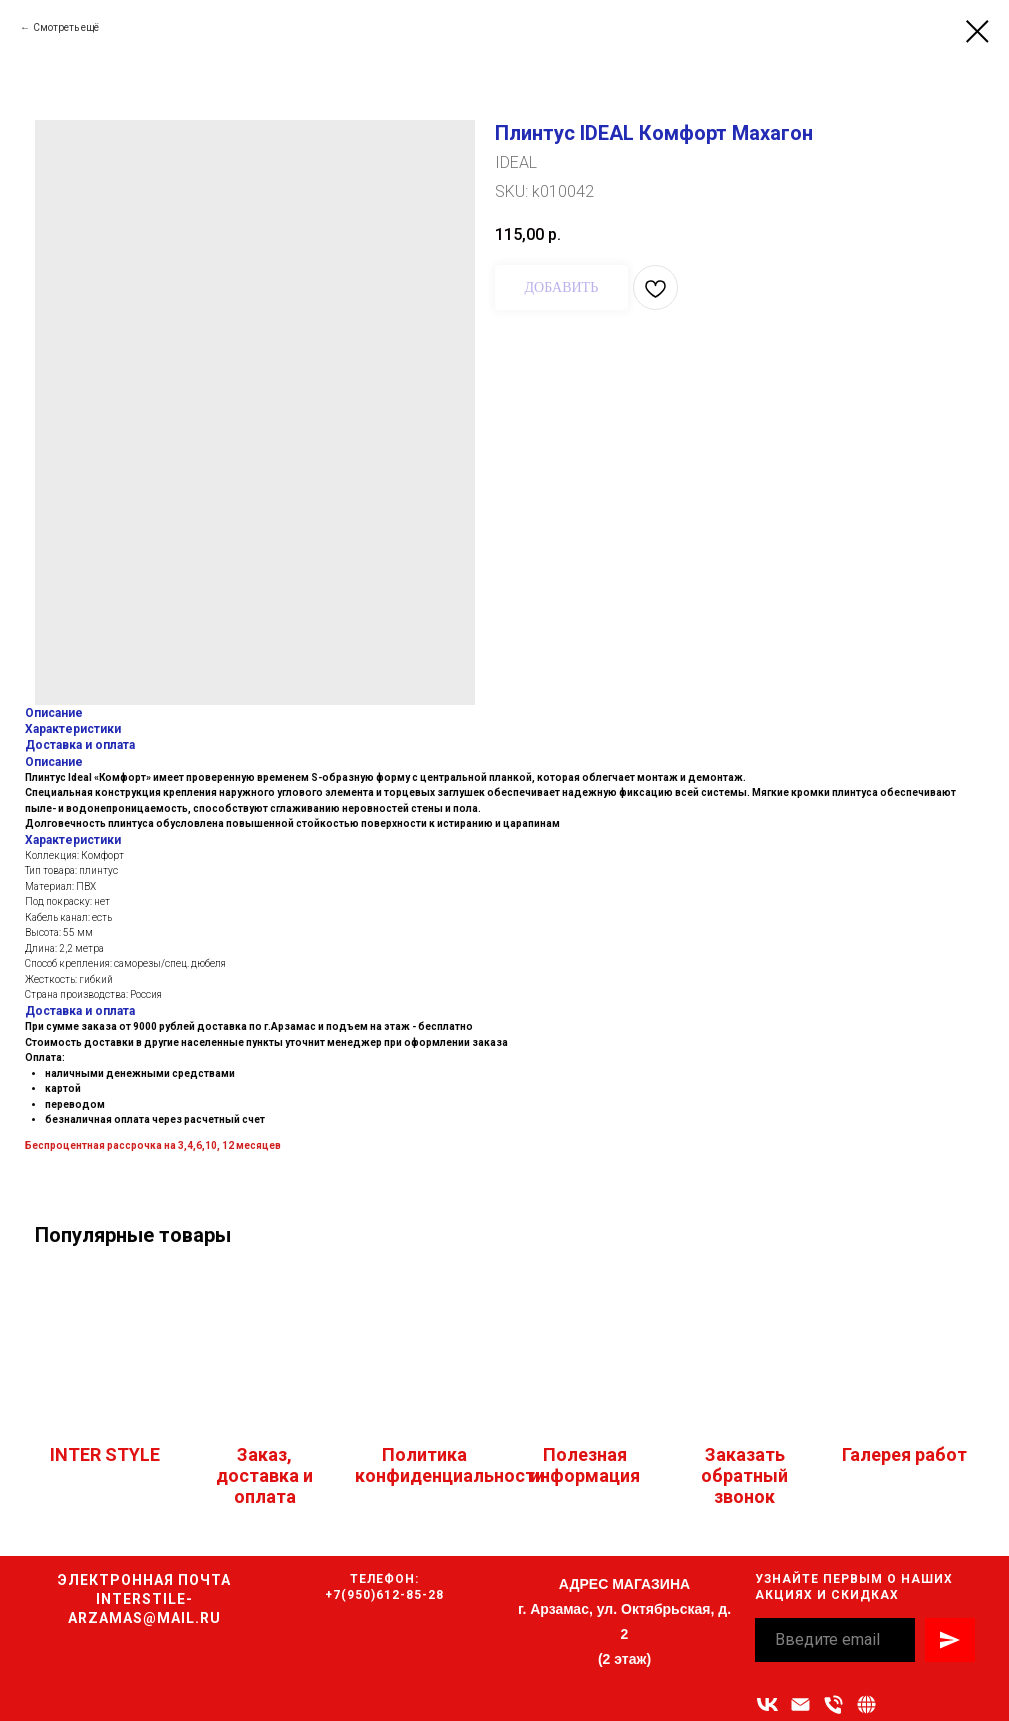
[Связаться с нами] (866, 1704)
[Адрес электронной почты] (800, 1704)
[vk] (767, 1704)
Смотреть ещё (66, 27)
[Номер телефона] (833, 1704)
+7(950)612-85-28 (384, 1595)
